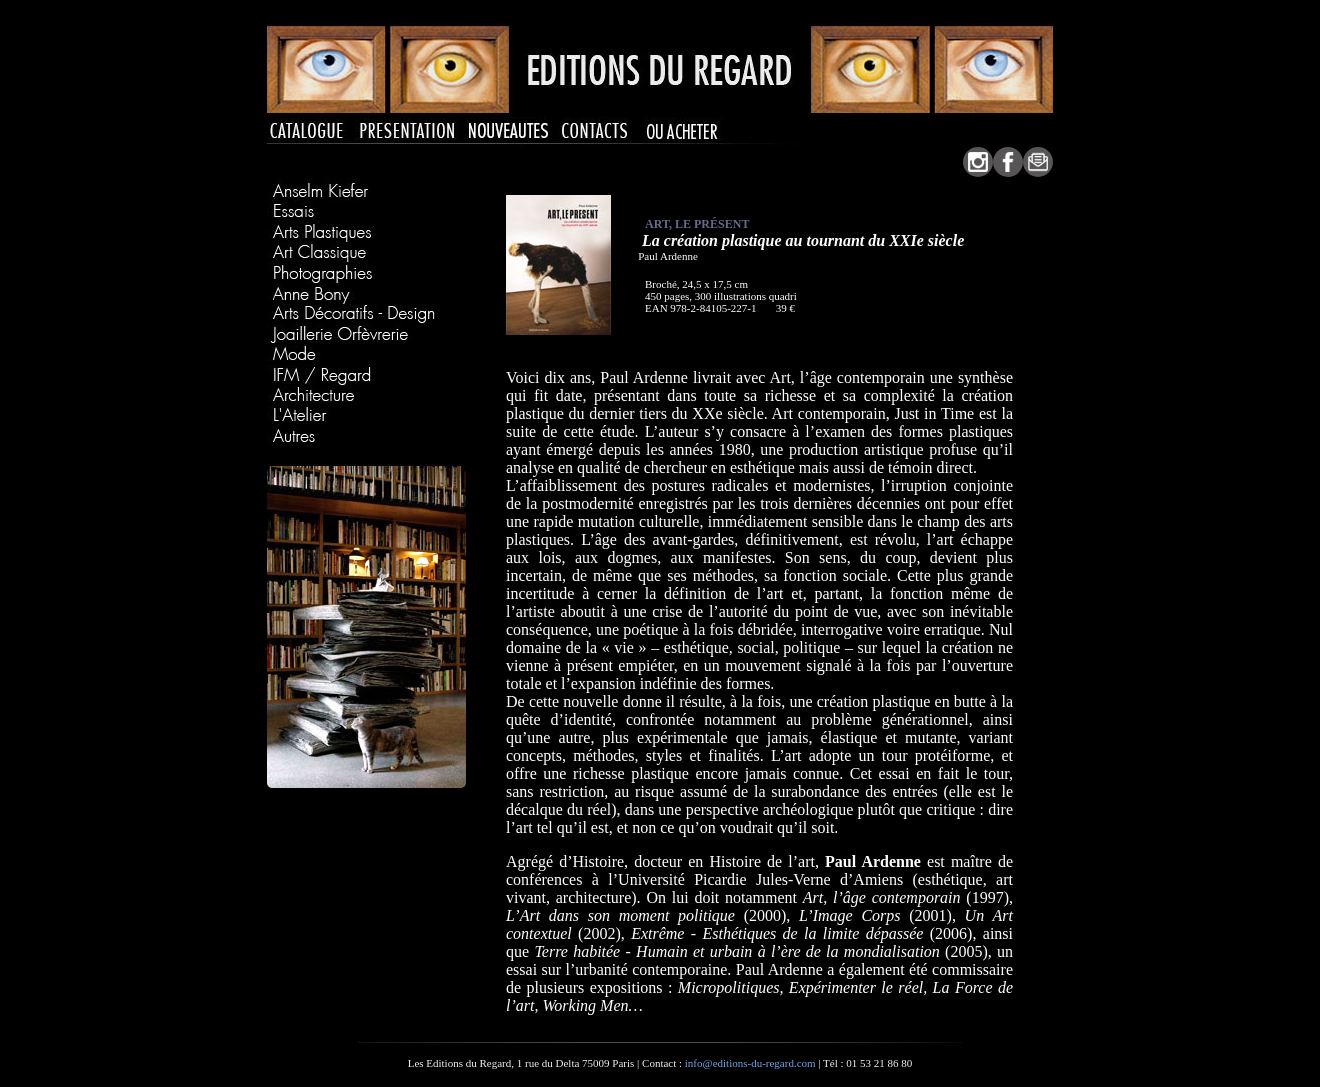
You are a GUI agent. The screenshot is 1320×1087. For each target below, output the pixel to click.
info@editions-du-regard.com (750, 1063)
